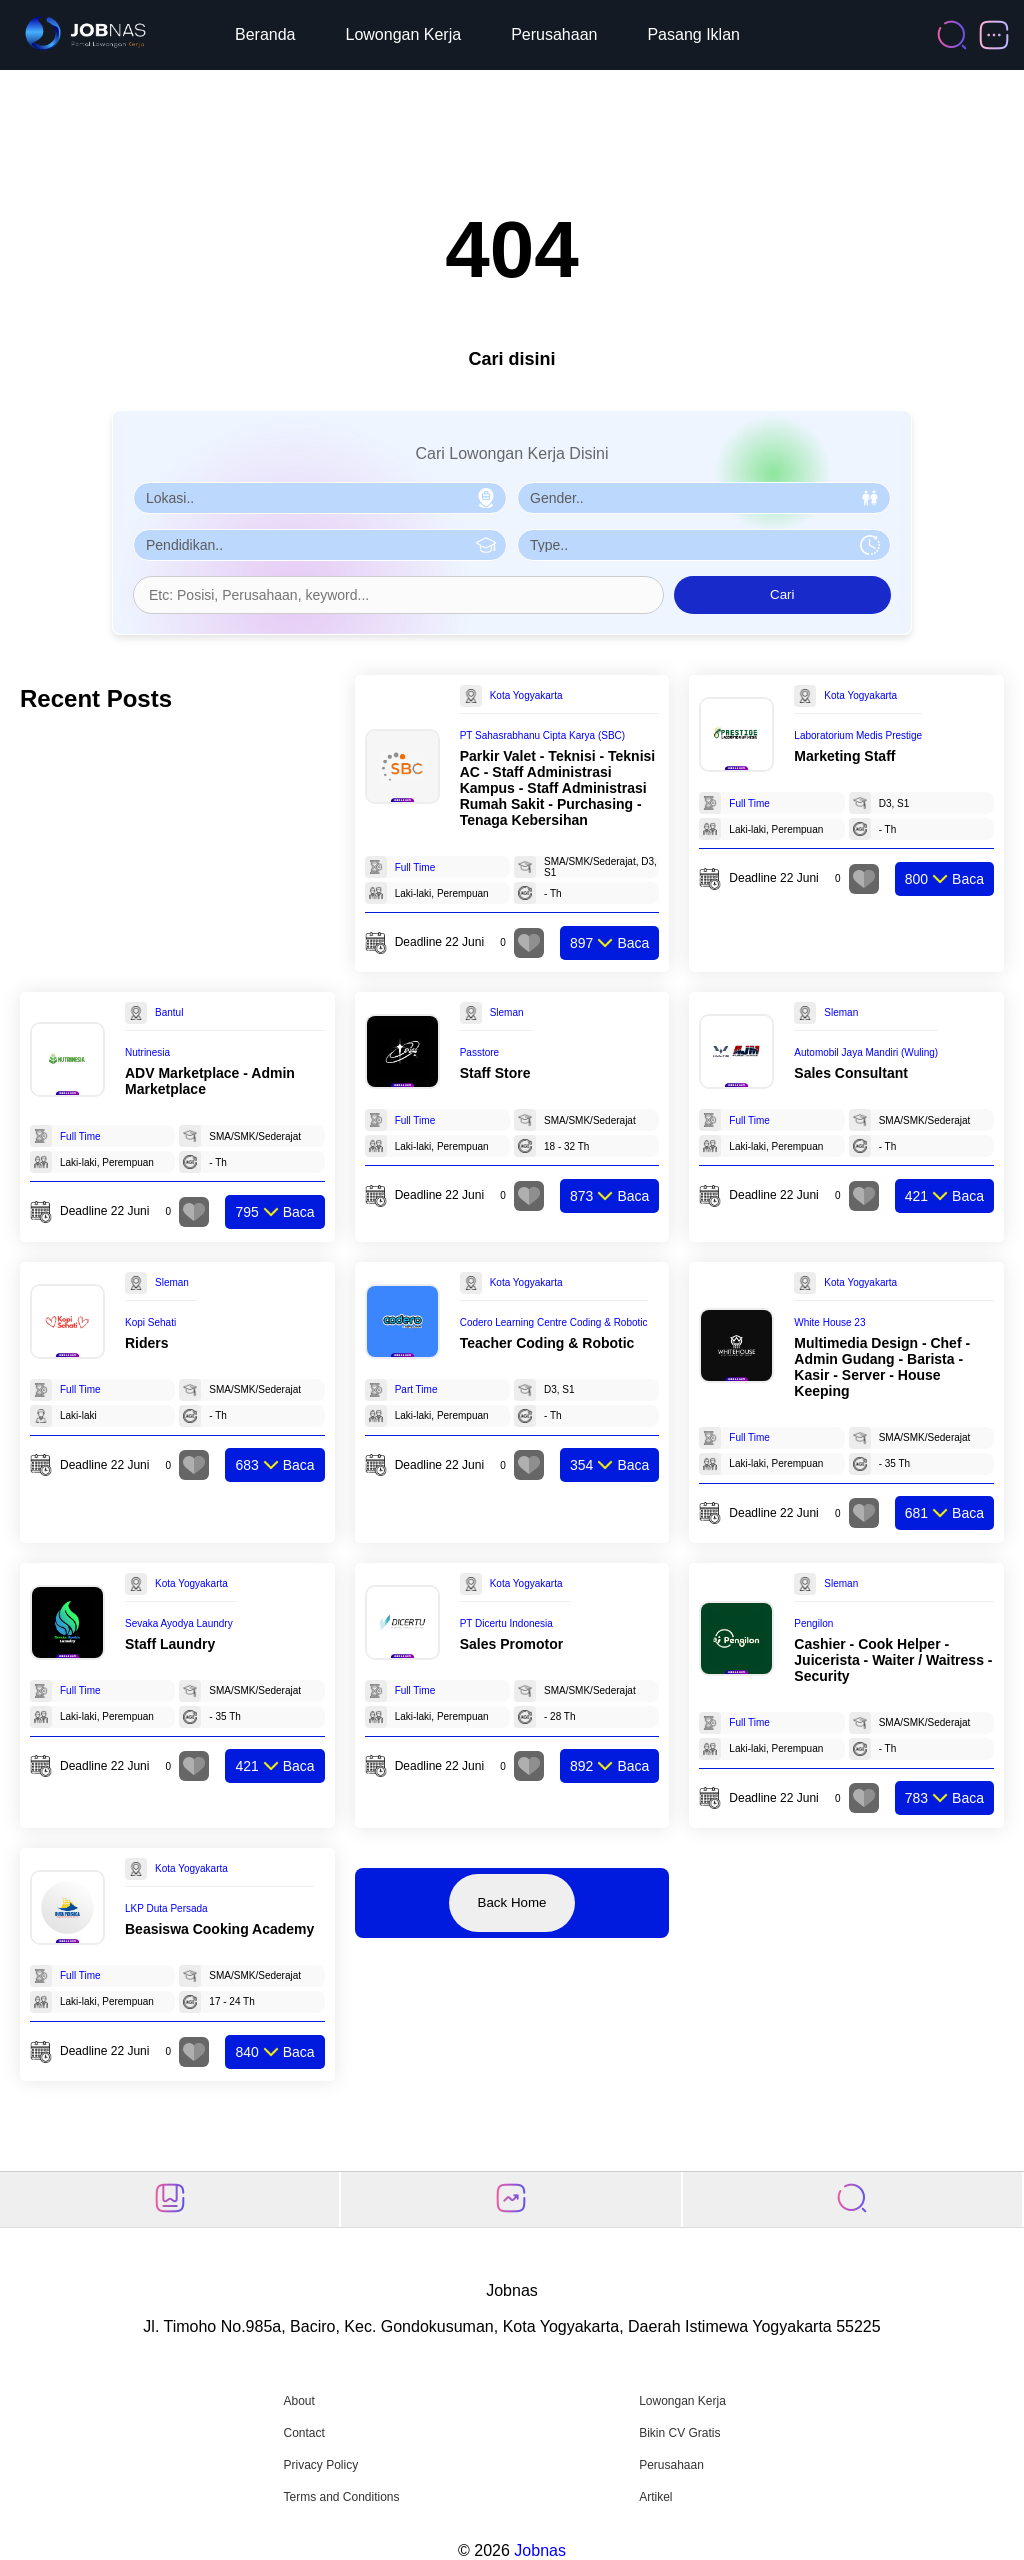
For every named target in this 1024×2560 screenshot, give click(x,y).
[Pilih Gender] (704, 498)
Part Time (416, 1389)
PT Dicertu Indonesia (506, 1623)
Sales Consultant (851, 1073)
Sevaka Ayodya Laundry (179, 1623)
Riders (147, 1343)
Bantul (169, 1012)
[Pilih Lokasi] (320, 498)
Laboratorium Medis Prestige (858, 735)
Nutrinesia (147, 1052)
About (298, 2401)
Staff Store (495, 1073)
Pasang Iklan (693, 34)
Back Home (512, 1902)
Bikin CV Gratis (679, 2433)
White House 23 (829, 1322)
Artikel (655, 2497)
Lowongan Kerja (404, 34)
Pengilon (813, 1623)
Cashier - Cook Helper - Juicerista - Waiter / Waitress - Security (893, 1660)
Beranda (265, 34)
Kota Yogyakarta (526, 695)
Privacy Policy (320, 2465)
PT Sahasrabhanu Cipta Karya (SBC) (542, 735)
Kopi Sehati (150, 1322)
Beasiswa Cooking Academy (219, 1929)
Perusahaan (554, 34)
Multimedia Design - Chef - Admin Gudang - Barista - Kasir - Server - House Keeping (882, 1367)
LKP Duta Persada (166, 1908)
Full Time (415, 867)
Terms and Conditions (341, 2497)
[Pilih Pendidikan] (320, 545)
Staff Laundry (170, 1644)
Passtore (479, 1052)
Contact (303, 2433)
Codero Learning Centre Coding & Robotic (554, 1322)
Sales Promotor (511, 1644)
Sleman (507, 1012)
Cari (782, 594)
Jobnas (540, 2550)
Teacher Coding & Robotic (547, 1343)
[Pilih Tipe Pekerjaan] (704, 545)
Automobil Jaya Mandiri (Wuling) (866, 1052)
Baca (609, 943)
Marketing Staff (844, 756)
